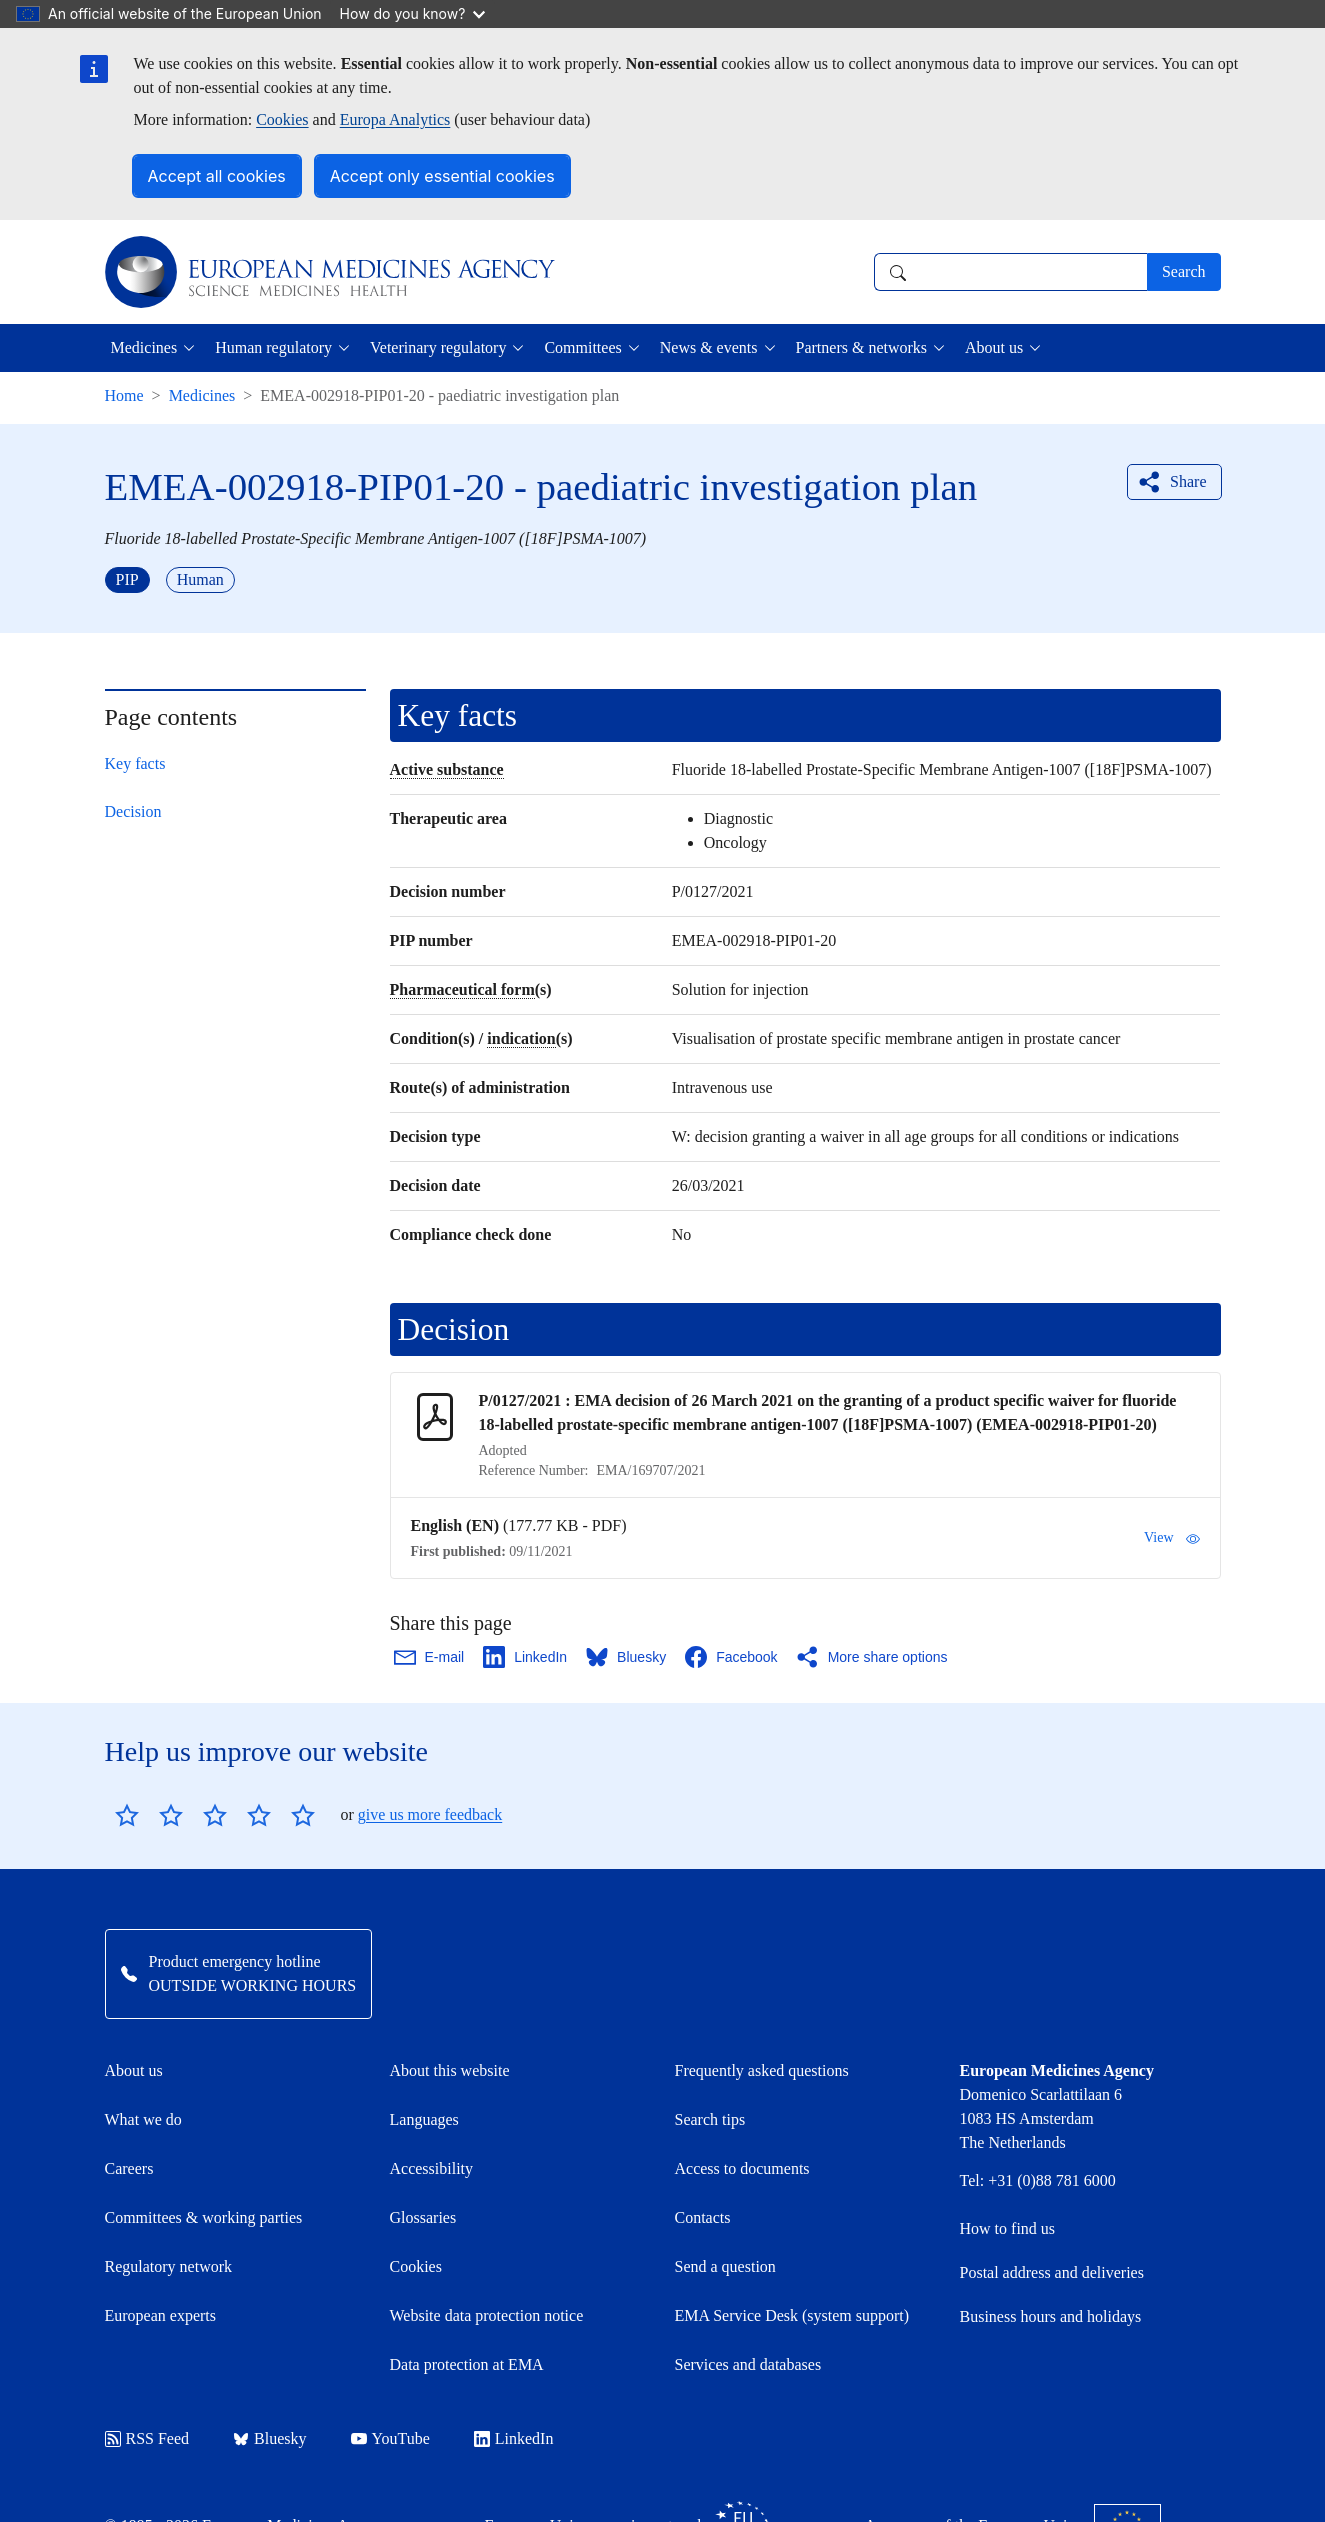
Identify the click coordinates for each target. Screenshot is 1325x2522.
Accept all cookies (217, 176)
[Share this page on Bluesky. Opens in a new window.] (627, 1657)
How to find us (1008, 2228)
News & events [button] (709, 347)
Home (124, 395)
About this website (450, 2070)
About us (134, 2070)
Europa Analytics (395, 119)
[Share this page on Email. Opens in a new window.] (430, 1657)
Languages (424, 2119)
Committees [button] (582, 347)
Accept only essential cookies (442, 176)
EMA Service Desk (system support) (792, 2315)
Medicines (202, 395)
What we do (143, 2119)
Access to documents (742, 2168)
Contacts (703, 2217)
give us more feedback (430, 1814)
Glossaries (423, 2217)
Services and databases (748, 2364)
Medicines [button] (144, 347)
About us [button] (994, 347)
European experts (161, 2315)
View (1171, 1538)
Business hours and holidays (1051, 2316)
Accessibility (432, 2168)
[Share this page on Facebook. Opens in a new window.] (732, 1657)
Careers (129, 2168)
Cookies (282, 119)
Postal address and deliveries (1052, 2272)
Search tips (710, 2119)
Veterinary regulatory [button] (438, 347)
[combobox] (1010, 272)
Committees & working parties (204, 2217)
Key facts (135, 763)
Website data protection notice (487, 2315)
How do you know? (413, 13)
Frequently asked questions (762, 2070)
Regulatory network (169, 2266)
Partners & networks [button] (862, 347)
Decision (133, 811)
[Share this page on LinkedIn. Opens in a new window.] (526, 1657)
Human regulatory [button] (273, 347)
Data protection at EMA (467, 2364)
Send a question (725, 2266)
